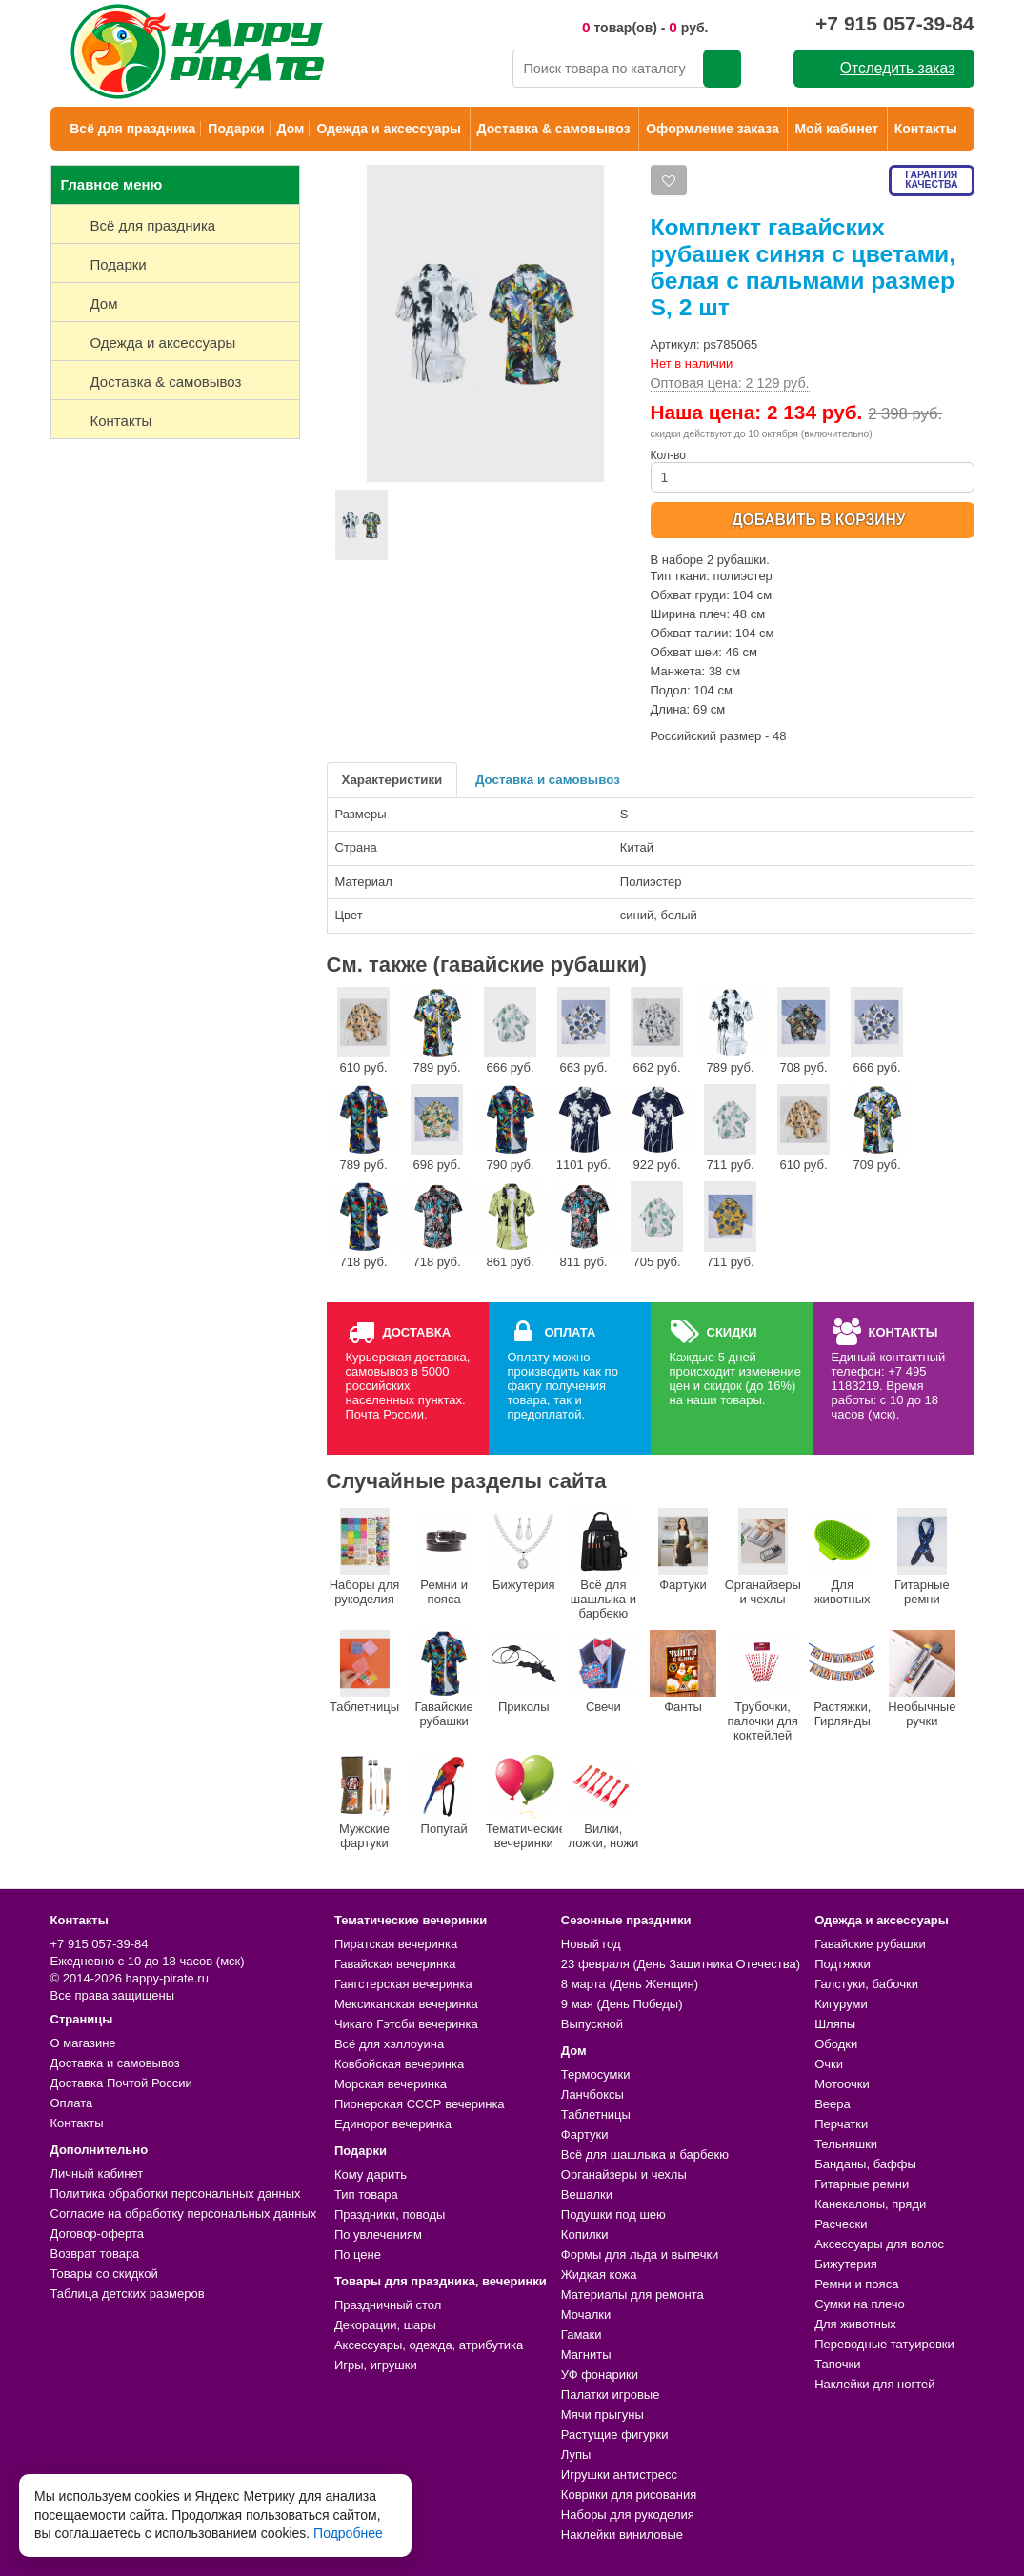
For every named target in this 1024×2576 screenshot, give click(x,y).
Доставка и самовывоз (547, 780)
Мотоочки (842, 2084)
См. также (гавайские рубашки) (487, 964)
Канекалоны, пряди (870, 2204)
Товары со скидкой (104, 2273)
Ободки (835, 2044)
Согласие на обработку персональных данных (183, 2213)
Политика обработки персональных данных (175, 2193)
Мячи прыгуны (602, 2414)
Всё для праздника (132, 128)
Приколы (524, 1672)
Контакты (925, 128)
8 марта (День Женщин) (629, 1984)
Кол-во (812, 471)
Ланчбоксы (592, 2094)
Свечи (603, 1672)
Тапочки (837, 2364)
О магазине (83, 2043)
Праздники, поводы (389, 2214)
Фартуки (683, 1550)
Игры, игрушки (375, 2365)
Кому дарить (370, 2174)
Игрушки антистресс (619, 2474)
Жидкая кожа (599, 2274)
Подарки (236, 128)
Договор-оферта (97, 2233)
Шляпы (834, 2024)
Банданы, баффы (865, 2164)
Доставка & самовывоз (554, 128)
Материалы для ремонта (632, 2294)
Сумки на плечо (859, 2304)
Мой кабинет (836, 128)
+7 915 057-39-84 (894, 23)
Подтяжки (842, 1964)
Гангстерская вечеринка (403, 1984)
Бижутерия (524, 1550)
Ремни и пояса (444, 1557)
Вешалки (586, 2194)
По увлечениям (378, 2234)
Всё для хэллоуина (389, 2044)
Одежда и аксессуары (388, 128)
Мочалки (586, 2314)
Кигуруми (841, 2004)
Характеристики (392, 780)
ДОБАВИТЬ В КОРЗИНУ (818, 520)
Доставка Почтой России (121, 2083)
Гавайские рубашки (444, 1679)
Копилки (585, 2234)
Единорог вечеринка (393, 2124)
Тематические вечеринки (524, 1801)
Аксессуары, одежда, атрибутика (428, 2345)
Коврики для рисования (628, 2494)
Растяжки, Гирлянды (842, 1679)
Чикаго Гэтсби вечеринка (406, 2024)
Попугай (444, 1794)
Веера (832, 2104)
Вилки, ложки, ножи (603, 1801)
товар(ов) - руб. (645, 27)
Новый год (591, 1944)
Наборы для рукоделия (365, 1557)
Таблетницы (364, 1672)
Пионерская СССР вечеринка (419, 2104)
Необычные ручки (921, 1679)
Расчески (840, 2224)
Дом (291, 128)
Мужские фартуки (364, 1801)
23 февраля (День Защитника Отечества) (680, 1964)
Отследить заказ (897, 68)
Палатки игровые (610, 2394)
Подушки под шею (613, 2214)
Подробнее (348, 2533)
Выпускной (592, 2024)
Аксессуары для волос (879, 2244)
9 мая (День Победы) (622, 2004)
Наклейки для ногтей (874, 2384)
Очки (828, 2064)
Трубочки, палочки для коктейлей (762, 1686)
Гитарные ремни (922, 1557)
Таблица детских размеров (127, 2293)
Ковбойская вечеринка (399, 2064)
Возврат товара (95, 2253)
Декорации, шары (385, 2325)
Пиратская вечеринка (395, 1944)
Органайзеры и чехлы (763, 1557)
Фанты (683, 1672)
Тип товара (366, 2194)
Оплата (71, 2103)
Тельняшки (845, 2144)
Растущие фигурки (615, 2434)
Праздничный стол (387, 2305)
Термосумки (596, 2074)
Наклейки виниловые (622, 2534)
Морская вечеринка (390, 2084)
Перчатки (841, 2124)
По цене (357, 2254)
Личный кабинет (97, 2173)
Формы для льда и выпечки (640, 2254)
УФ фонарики (599, 2374)
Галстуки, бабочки (866, 1984)
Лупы (576, 2454)
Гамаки (581, 2334)
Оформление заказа (712, 128)
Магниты (586, 2354)
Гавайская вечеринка (395, 1964)
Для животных (842, 1557)
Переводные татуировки (884, 2344)
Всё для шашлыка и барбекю (603, 1564)
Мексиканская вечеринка (406, 2004)
